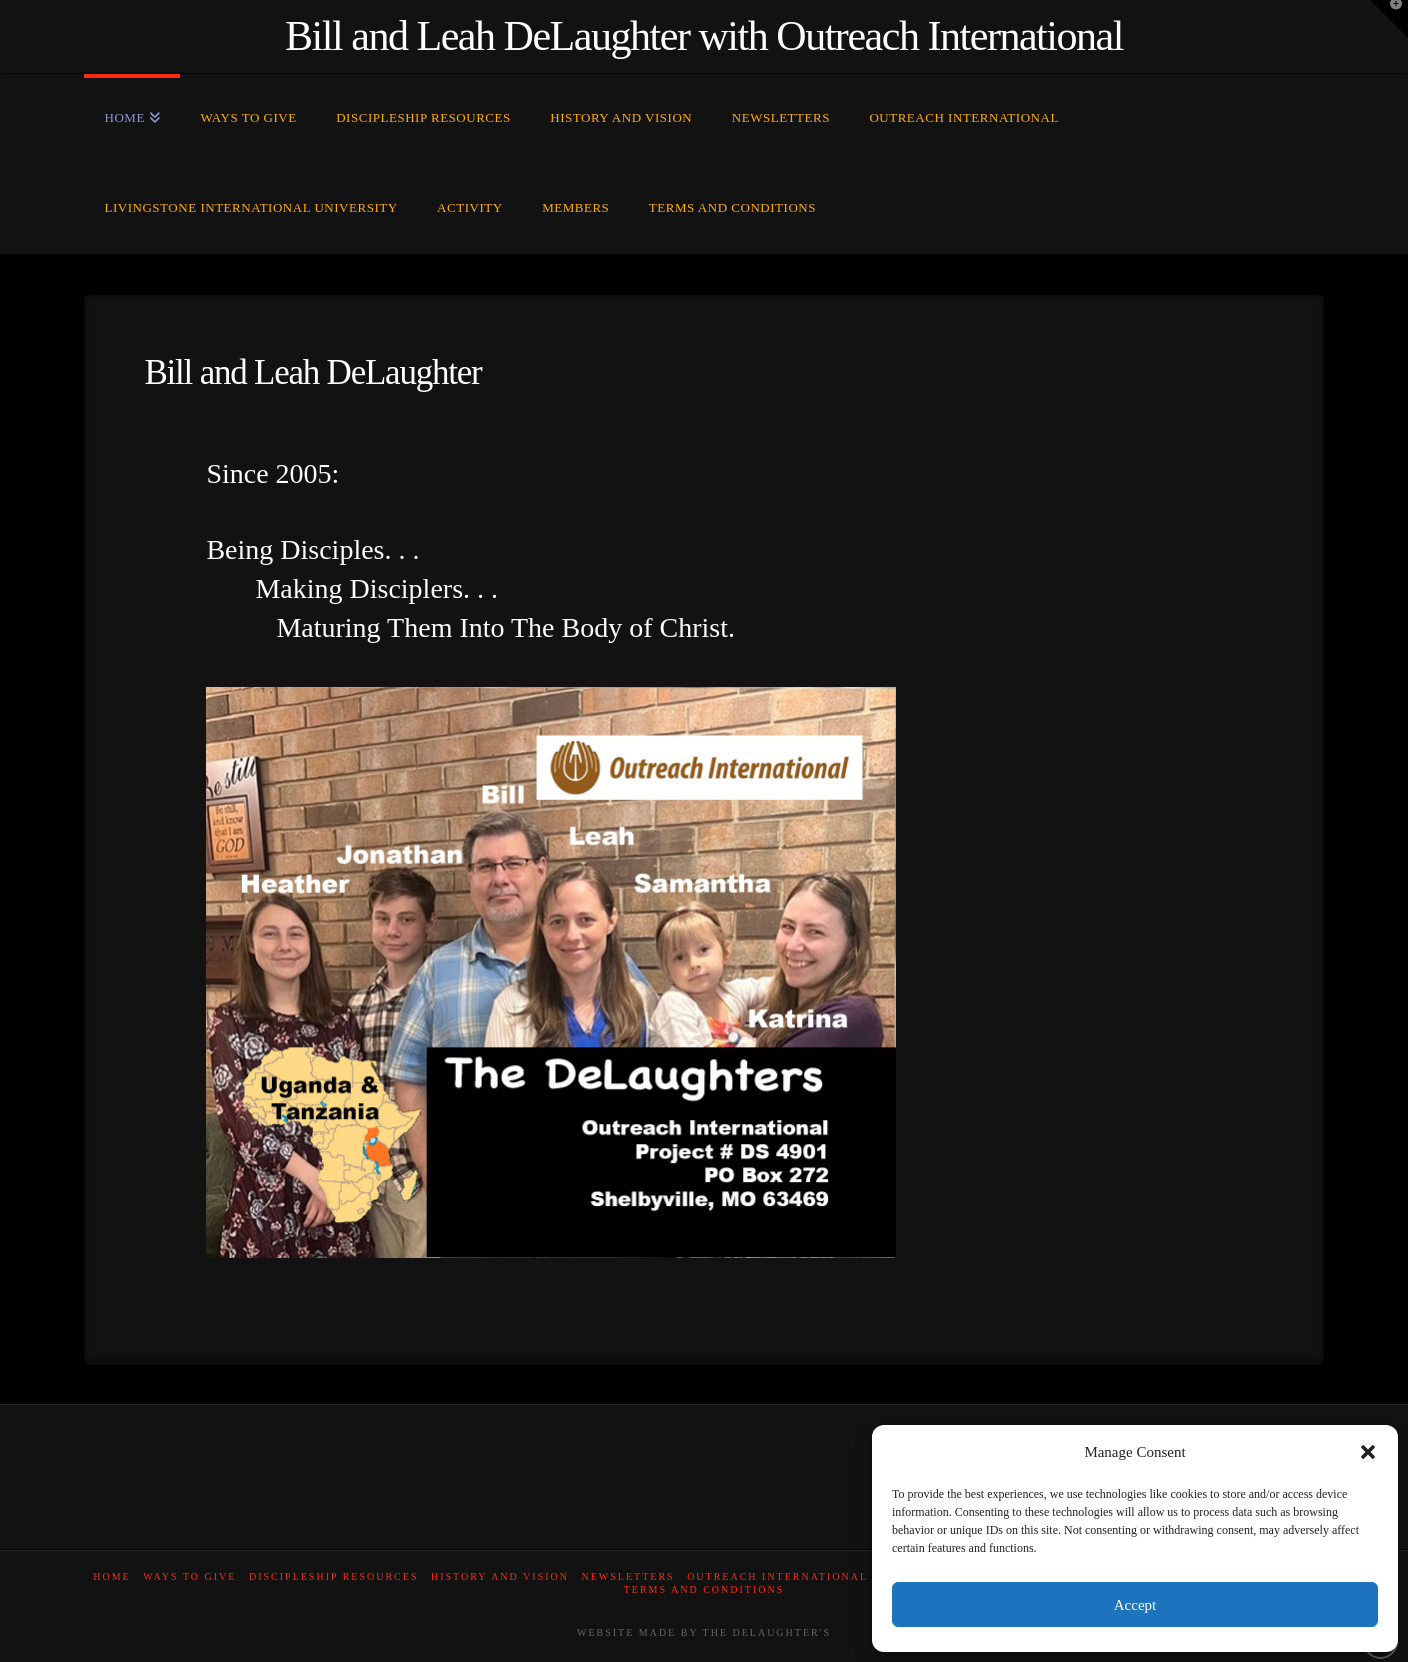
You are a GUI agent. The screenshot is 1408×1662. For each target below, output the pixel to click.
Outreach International (777, 1576)
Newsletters (628, 1576)
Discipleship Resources (334, 1576)
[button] (1368, 1452)
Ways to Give (189, 1576)
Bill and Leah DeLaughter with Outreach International (704, 36)
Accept (1135, 1605)
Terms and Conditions (704, 1589)
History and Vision (500, 1576)
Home (111, 1576)
